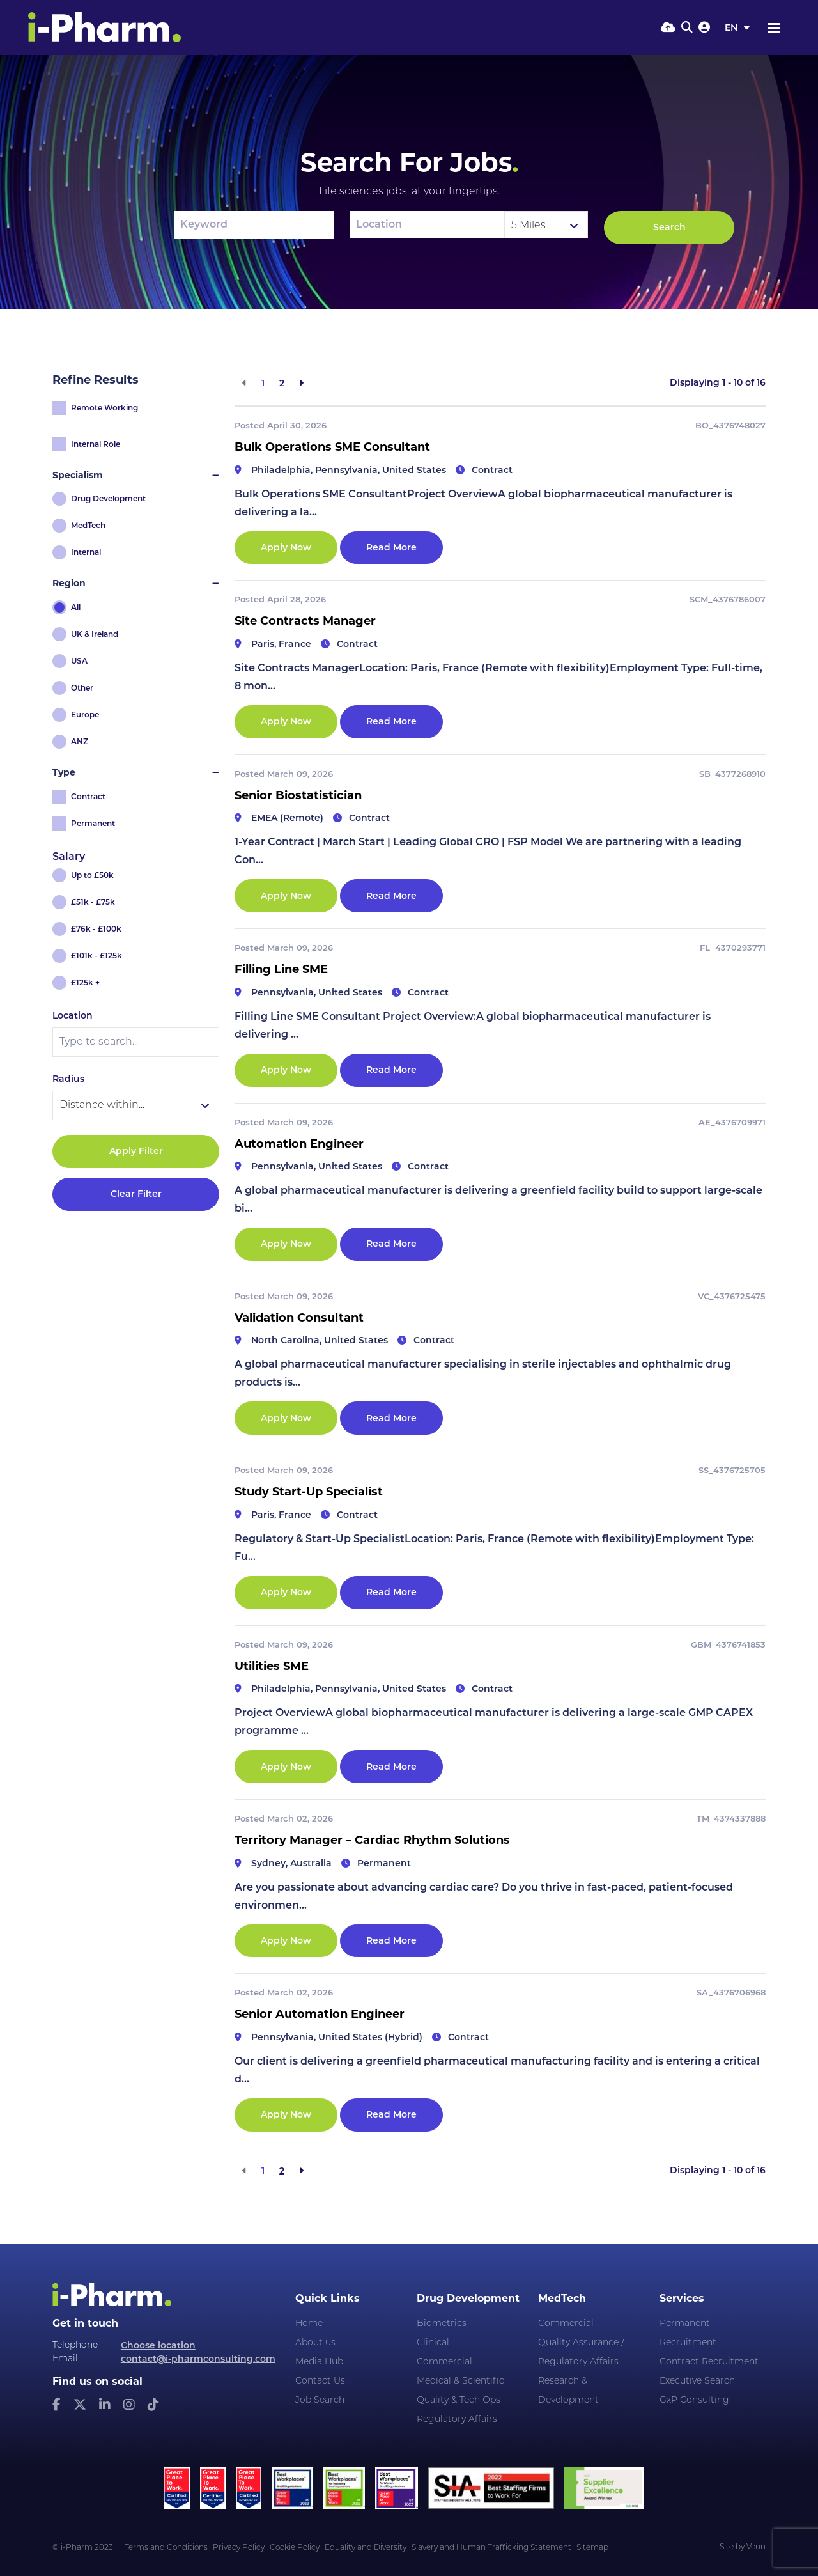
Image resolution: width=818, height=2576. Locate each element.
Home (309, 2324)
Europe (85, 714)
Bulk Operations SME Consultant (332, 447)
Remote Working (104, 407)
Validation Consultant (299, 1318)
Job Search (319, 2400)
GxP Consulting (694, 2400)
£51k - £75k (93, 902)
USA (79, 661)
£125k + (85, 982)
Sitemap (592, 2548)
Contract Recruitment (709, 2362)
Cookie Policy (295, 2548)
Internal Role (95, 444)
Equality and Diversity (365, 2548)
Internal (86, 552)
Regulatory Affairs (457, 2419)
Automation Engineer (299, 1144)
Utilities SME (272, 1666)
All (76, 607)
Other (82, 687)
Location (72, 1015)
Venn (756, 2547)
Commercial (444, 2362)
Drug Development (108, 498)
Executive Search (697, 2381)
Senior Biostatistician (298, 795)
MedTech (88, 525)
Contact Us (320, 2381)
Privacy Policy (239, 2548)
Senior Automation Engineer (320, 2014)
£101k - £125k (96, 955)
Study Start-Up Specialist (309, 1492)
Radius (68, 1078)
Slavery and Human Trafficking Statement (491, 2548)
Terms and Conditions (166, 2548)
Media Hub (319, 2362)
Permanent (93, 823)
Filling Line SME (281, 969)
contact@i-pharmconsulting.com (198, 2358)
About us (315, 2343)
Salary (68, 856)
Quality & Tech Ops (458, 2400)
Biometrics (442, 2324)
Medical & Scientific (460, 2381)
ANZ (79, 741)
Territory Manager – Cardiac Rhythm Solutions (372, 1840)
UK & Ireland (94, 634)
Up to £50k (92, 875)
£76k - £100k (96, 928)
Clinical (433, 2343)
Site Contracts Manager (305, 621)
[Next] (301, 383)
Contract (88, 796)
